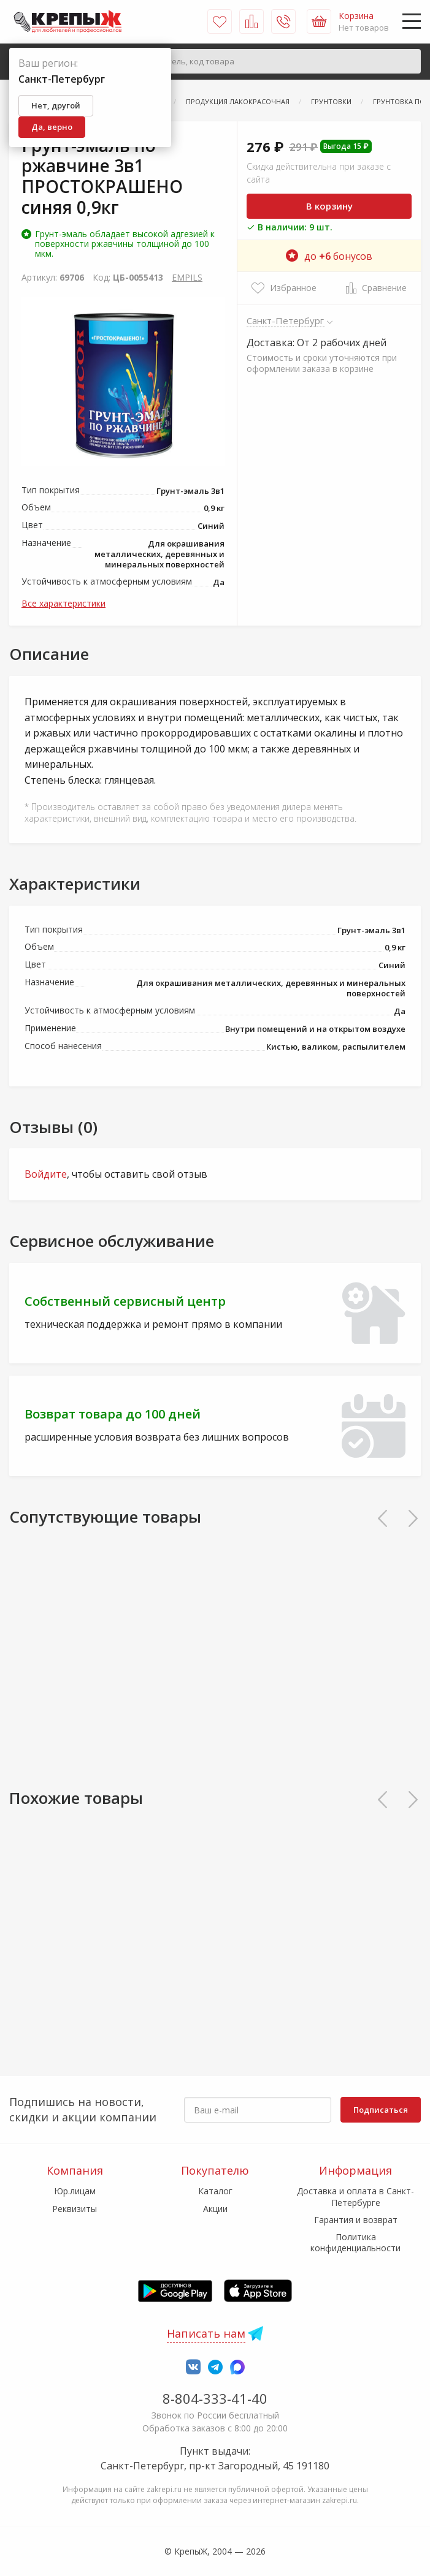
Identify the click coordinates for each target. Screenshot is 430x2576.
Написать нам (206, 2333)
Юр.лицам (75, 2191)
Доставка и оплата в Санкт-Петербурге (355, 2196)
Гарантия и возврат (355, 2220)
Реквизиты (74, 2208)
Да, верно (51, 126)
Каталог (215, 2191)
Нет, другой (55, 105)
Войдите (46, 1174)
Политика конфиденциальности (355, 2242)
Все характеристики (63, 603)
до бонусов (329, 256)
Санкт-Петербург (285, 320)
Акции (215, 2208)
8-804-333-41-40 (215, 2398)
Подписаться (380, 2109)
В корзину (329, 206)
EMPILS (187, 277)
